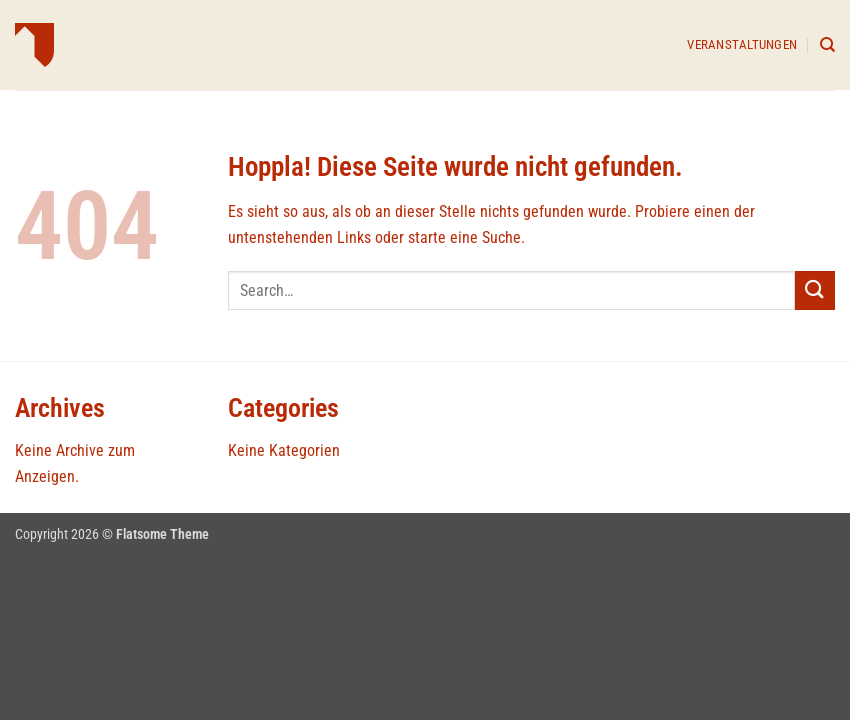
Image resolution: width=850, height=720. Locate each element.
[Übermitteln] (815, 290)
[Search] (827, 45)
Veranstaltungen (742, 44)
